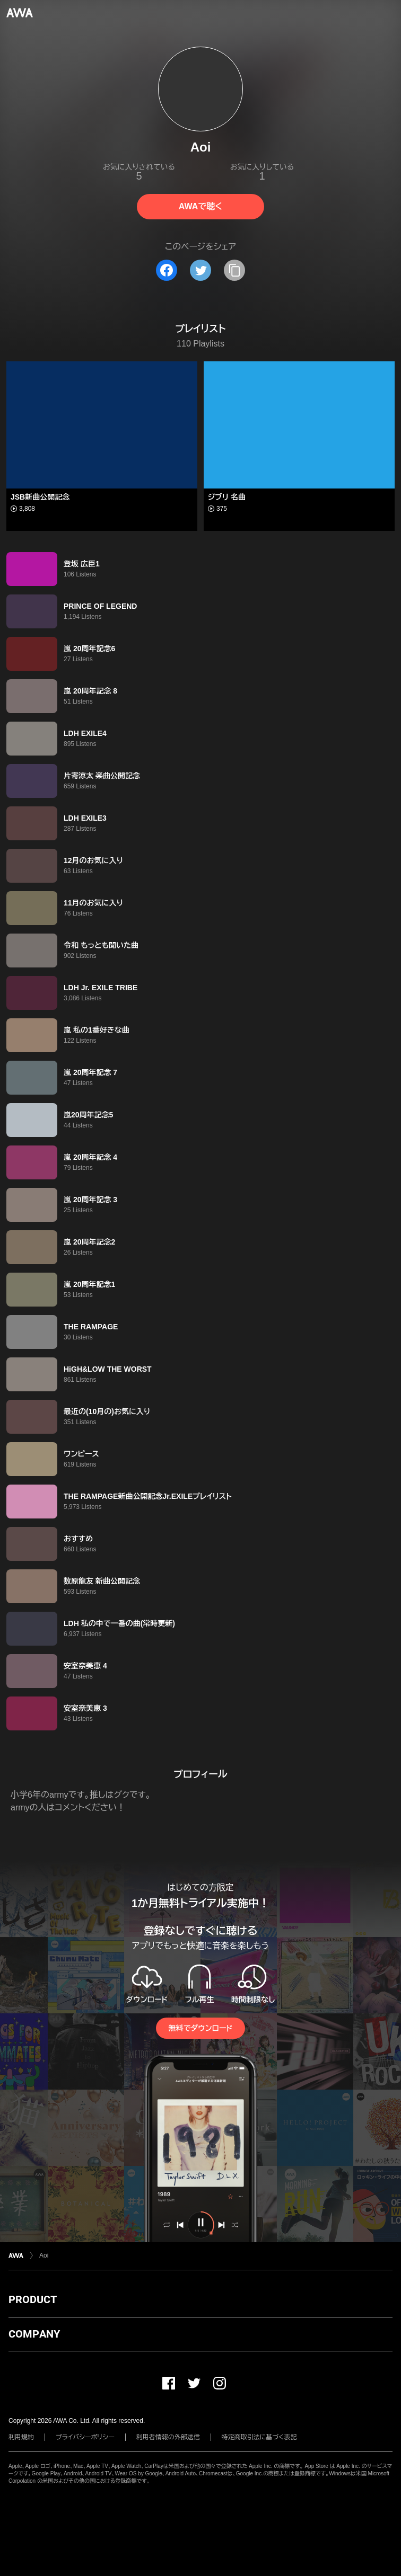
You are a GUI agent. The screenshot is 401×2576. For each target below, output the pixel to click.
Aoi (43, 2255)
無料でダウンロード (200, 2028)
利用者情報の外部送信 (168, 2437)
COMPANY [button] (34, 2334)
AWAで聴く (200, 206)
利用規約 (21, 2437)
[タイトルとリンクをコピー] (234, 270)
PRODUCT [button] (32, 2299)
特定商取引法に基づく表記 (259, 2437)
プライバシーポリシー (85, 2437)
